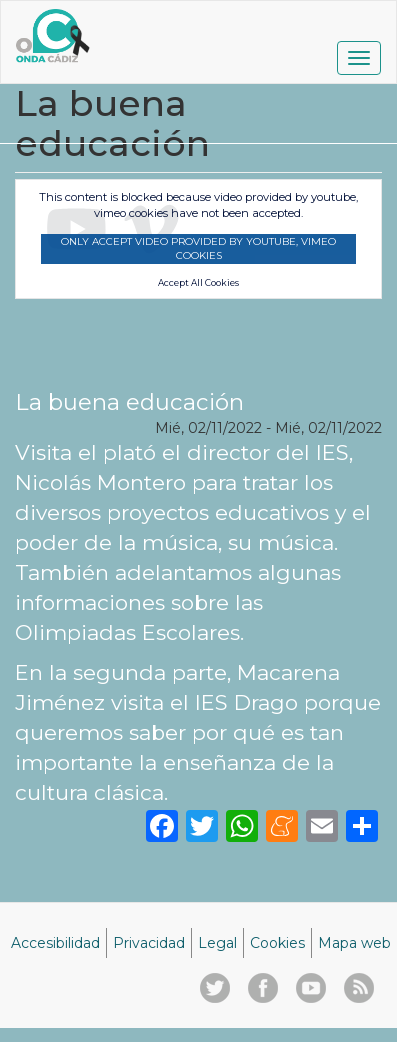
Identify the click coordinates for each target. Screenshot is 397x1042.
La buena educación (129, 402)
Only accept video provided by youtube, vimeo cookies (198, 248)
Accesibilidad (55, 943)
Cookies (277, 943)
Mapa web (354, 943)
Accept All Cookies (198, 283)
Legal (217, 943)
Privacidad (149, 943)
